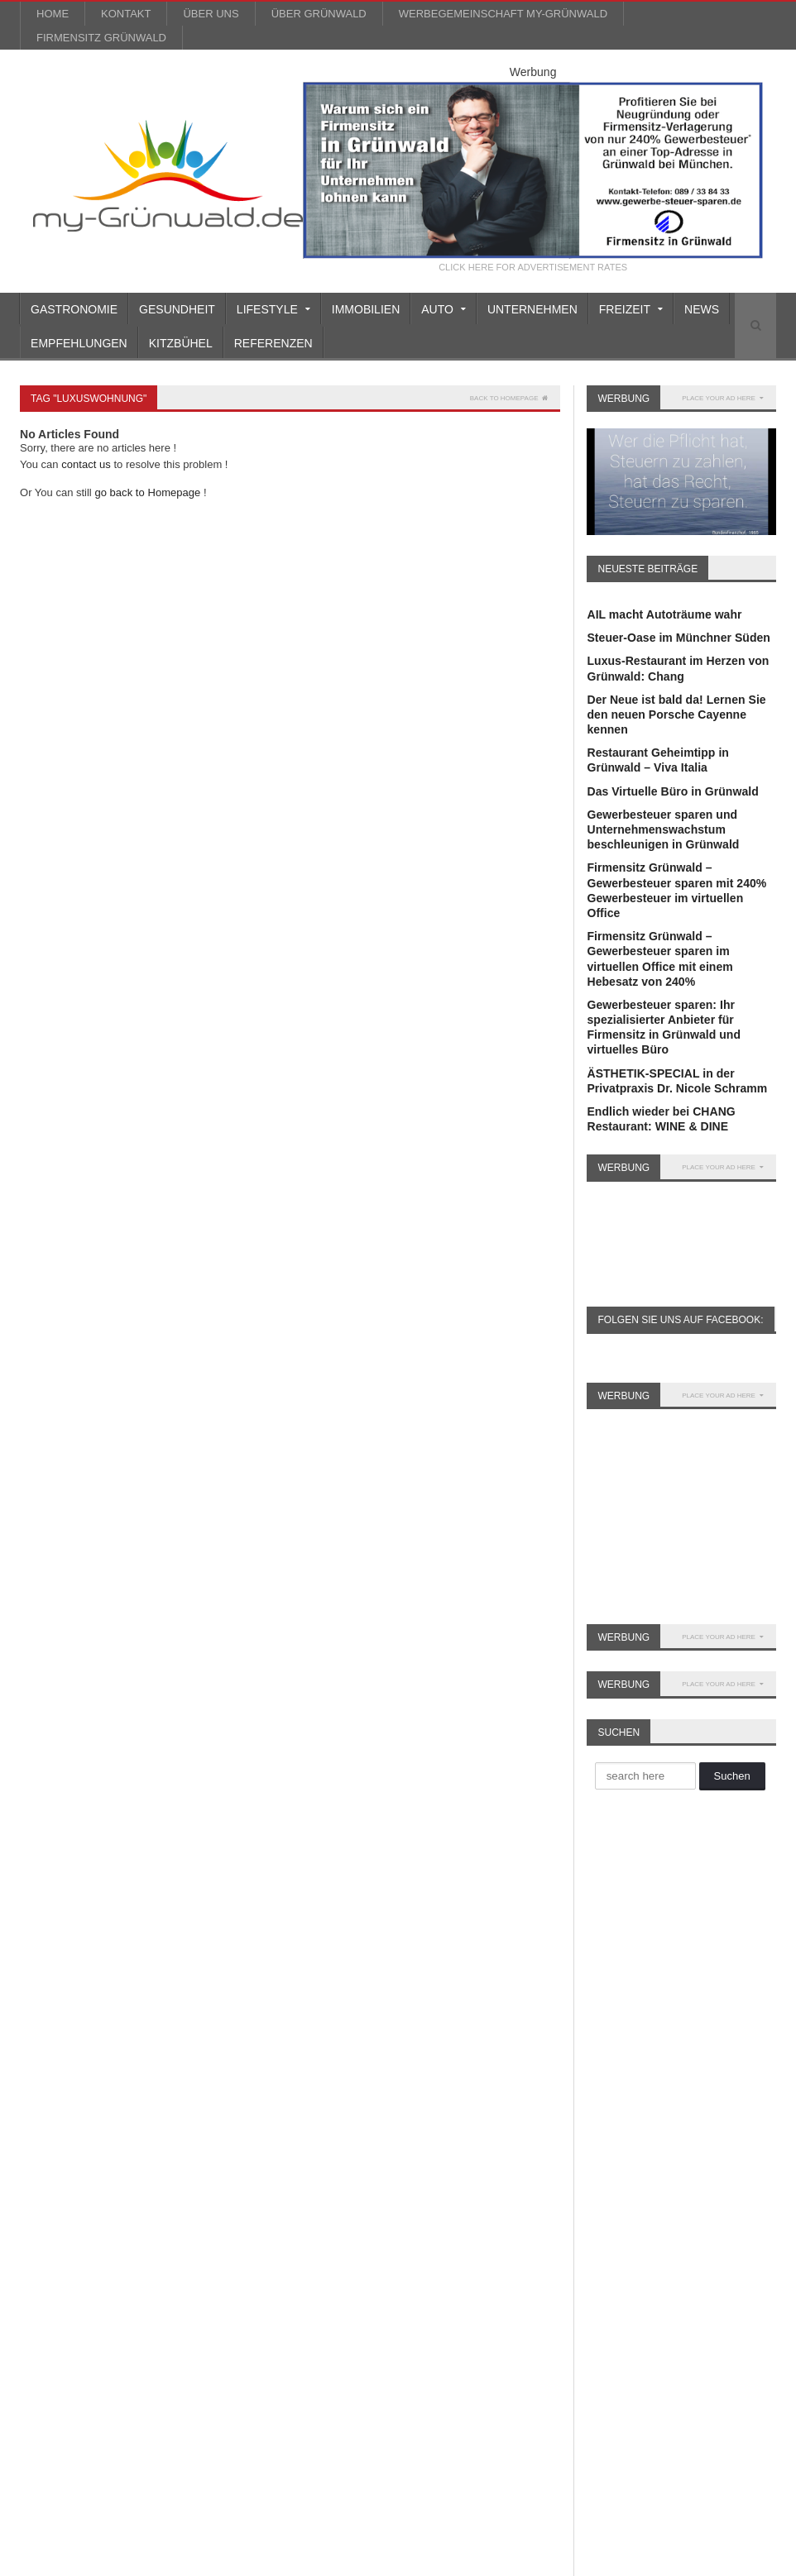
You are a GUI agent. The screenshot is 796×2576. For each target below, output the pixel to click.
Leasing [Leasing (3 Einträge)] (103, 2197)
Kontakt (126, 13)
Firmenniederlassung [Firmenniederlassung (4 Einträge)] (76, 2069)
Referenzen (273, 343)
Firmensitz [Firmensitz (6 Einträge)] (172, 2069)
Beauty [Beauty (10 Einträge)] (148, 1941)
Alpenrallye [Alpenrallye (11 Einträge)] (129, 1915)
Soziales (303, 2214)
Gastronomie (74, 309)
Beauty (299, 1959)
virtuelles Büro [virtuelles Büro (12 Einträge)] (60, 2326)
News (701, 309)
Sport (295, 2244)
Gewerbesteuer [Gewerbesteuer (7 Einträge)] (182, 2095)
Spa (290, 2229)
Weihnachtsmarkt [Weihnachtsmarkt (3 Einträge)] (156, 2326)
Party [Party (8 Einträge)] (215, 2223)
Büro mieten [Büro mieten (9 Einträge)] (55, 1992)
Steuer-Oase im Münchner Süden (678, 637)
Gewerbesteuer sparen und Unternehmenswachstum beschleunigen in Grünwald (662, 829)
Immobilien (366, 309)
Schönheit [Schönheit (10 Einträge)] (205, 2274)
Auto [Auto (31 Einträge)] (100, 1941)
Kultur (297, 2139)
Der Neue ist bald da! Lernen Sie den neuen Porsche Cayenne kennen (676, 714)
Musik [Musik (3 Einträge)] (40, 2223)
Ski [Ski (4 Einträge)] (96, 2300)
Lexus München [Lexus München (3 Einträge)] (182, 2197)
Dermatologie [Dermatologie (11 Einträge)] (57, 2018)
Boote (296, 1974)
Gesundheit (177, 309)
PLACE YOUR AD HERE (723, 398)
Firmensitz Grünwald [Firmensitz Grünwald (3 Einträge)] (75, 2095)
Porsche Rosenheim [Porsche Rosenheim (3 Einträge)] (74, 2249)
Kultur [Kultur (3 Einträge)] (105, 2172)
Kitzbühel (181, 343)
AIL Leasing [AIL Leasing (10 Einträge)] (54, 1915)
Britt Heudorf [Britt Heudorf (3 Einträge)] (56, 1967)
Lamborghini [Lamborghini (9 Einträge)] (170, 2172)
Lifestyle (303, 2154)
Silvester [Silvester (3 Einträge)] (46, 2300)
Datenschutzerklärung (732, 2560)
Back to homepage (509, 398)
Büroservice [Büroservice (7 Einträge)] (133, 1992)
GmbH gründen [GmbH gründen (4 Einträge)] (193, 2121)
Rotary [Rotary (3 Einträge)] (143, 2274)
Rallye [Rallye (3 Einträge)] (40, 2274)
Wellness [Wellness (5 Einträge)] (48, 2351)
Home (52, 13)
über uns (210, 13)
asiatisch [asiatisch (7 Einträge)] (47, 1941)
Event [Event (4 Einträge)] (124, 2018)
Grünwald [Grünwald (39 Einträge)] (112, 2146)
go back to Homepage (146, 492)
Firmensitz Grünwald (101, 37)
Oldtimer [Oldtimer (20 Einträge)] (161, 2223)
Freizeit (300, 2049)
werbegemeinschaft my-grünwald (503, 13)
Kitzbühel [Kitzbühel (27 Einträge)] (178, 2146)
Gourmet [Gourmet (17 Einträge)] (47, 2146)
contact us (85, 464)
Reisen (299, 2199)
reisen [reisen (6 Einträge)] (91, 2274)
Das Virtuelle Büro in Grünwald (672, 791)
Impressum (649, 2560)
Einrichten (308, 2003)
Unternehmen (532, 309)
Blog (555, 2560)
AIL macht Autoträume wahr (664, 614)
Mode (295, 2169)
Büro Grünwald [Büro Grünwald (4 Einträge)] (144, 1967)
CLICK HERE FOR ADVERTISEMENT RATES (533, 267)
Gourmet (304, 2093)
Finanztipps (312, 2034)
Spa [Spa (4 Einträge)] (134, 2300)
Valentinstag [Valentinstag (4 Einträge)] (194, 2300)
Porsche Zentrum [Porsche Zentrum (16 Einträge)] (185, 2249)
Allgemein (307, 1913)
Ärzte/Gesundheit (328, 1928)
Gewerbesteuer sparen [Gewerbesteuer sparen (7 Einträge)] (80, 2121)
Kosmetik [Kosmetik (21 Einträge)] (48, 2172)
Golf (291, 2079)
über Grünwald (319, 13)
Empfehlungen (79, 343)
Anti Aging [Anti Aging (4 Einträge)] (202, 1915)
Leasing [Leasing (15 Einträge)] (45, 2197)
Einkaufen (307, 1988)
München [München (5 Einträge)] (97, 2223)
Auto (293, 1943)
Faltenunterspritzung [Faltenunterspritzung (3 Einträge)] (75, 2044)
